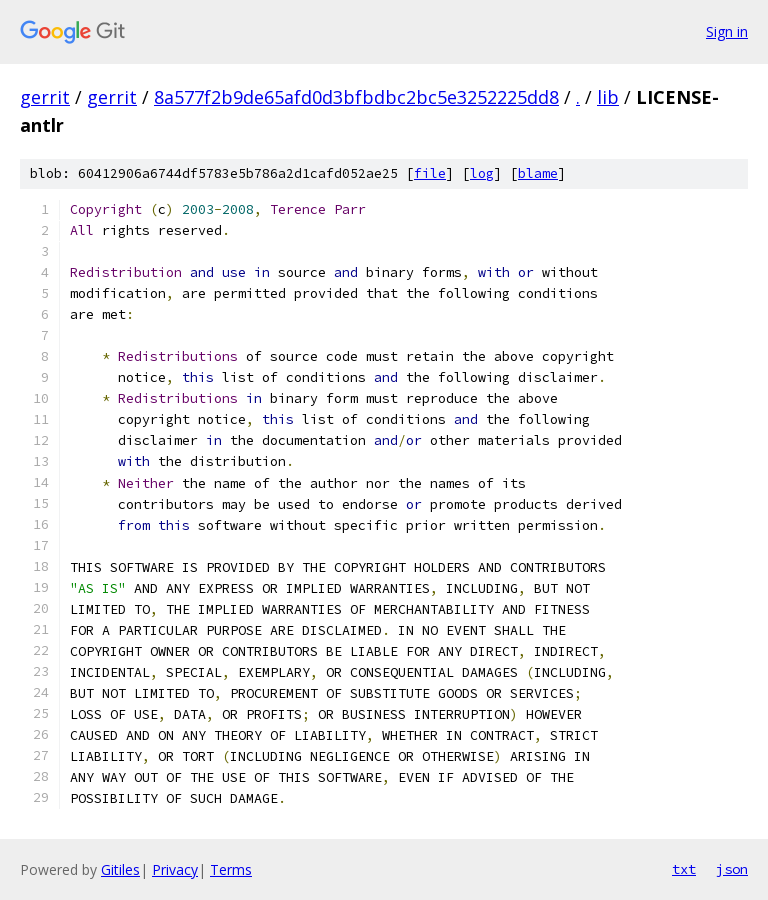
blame (538, 173)
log (482, 173)
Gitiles (120, 869)
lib (608, 97)
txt (684, 869)
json (732, 869)
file (430, 173)
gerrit (45, 97)
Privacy (175, 869)
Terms (231, 869)
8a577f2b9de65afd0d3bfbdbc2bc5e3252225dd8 (356, 97)
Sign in (727, 31)
